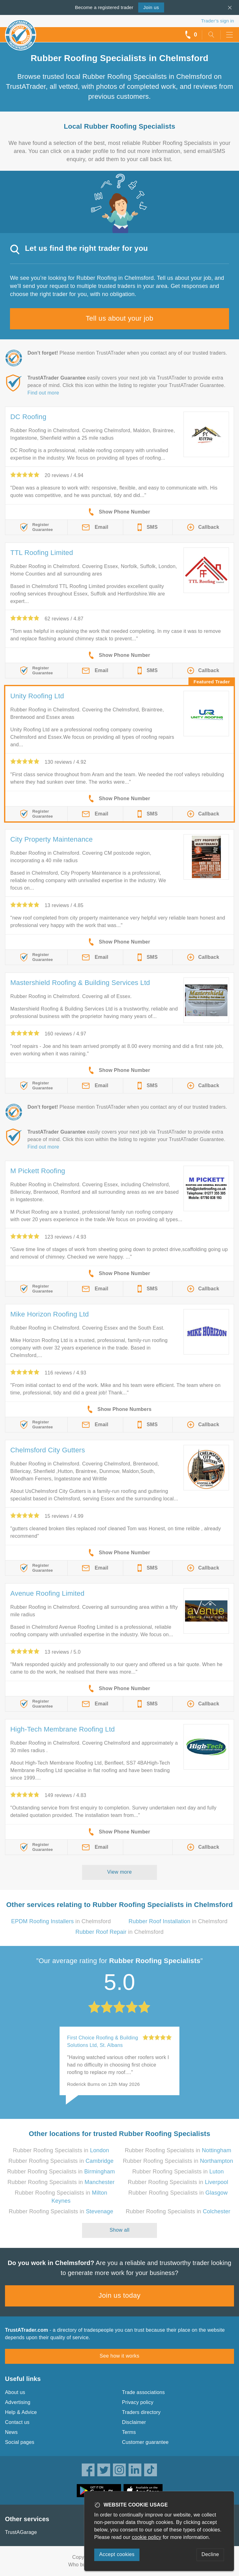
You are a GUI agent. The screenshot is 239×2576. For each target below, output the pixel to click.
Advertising (17, 2402)
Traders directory (141, 2412)
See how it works (119, 2356)
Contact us (17, 2422)
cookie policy (146, 2537)
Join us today (120, 2295)
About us (15, 2392)
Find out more (43, 392)
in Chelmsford (61, 1921)
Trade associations (143, 2392)
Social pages (19, 2442)
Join (151, 7)
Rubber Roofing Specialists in (61, 2150)
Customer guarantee (145, 2442)
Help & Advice (21, 2412)
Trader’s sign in (217, 20)
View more (119, 1872)
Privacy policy (138, 2402)
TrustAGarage (21, 2532)
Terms (129, 2432)
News (11, 2432)
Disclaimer (134, 2422)
